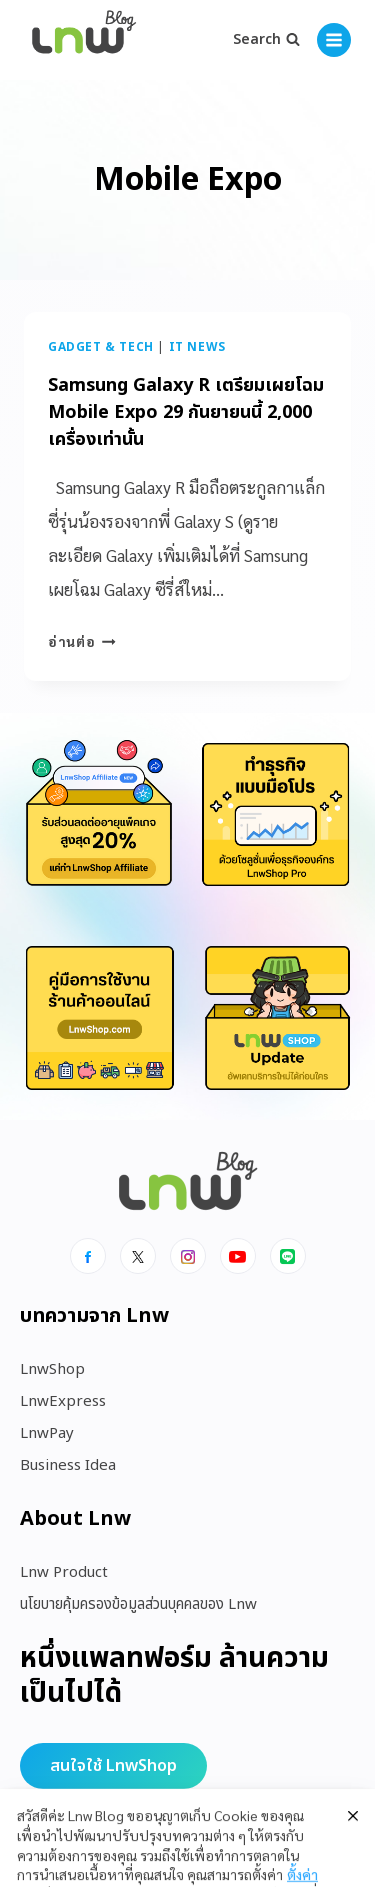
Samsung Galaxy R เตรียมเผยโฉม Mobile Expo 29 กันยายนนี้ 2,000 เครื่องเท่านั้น (186, 412)
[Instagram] (188, 1256)
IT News (197, 347)
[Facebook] (88, 1256)
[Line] (288, 1256)
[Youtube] (238, 1256)
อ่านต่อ (82, 641)
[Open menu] (334, 40)
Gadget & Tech (101, 347)
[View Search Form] (266, 40)
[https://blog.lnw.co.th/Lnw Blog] (84, 40)
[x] (138, 1256)
